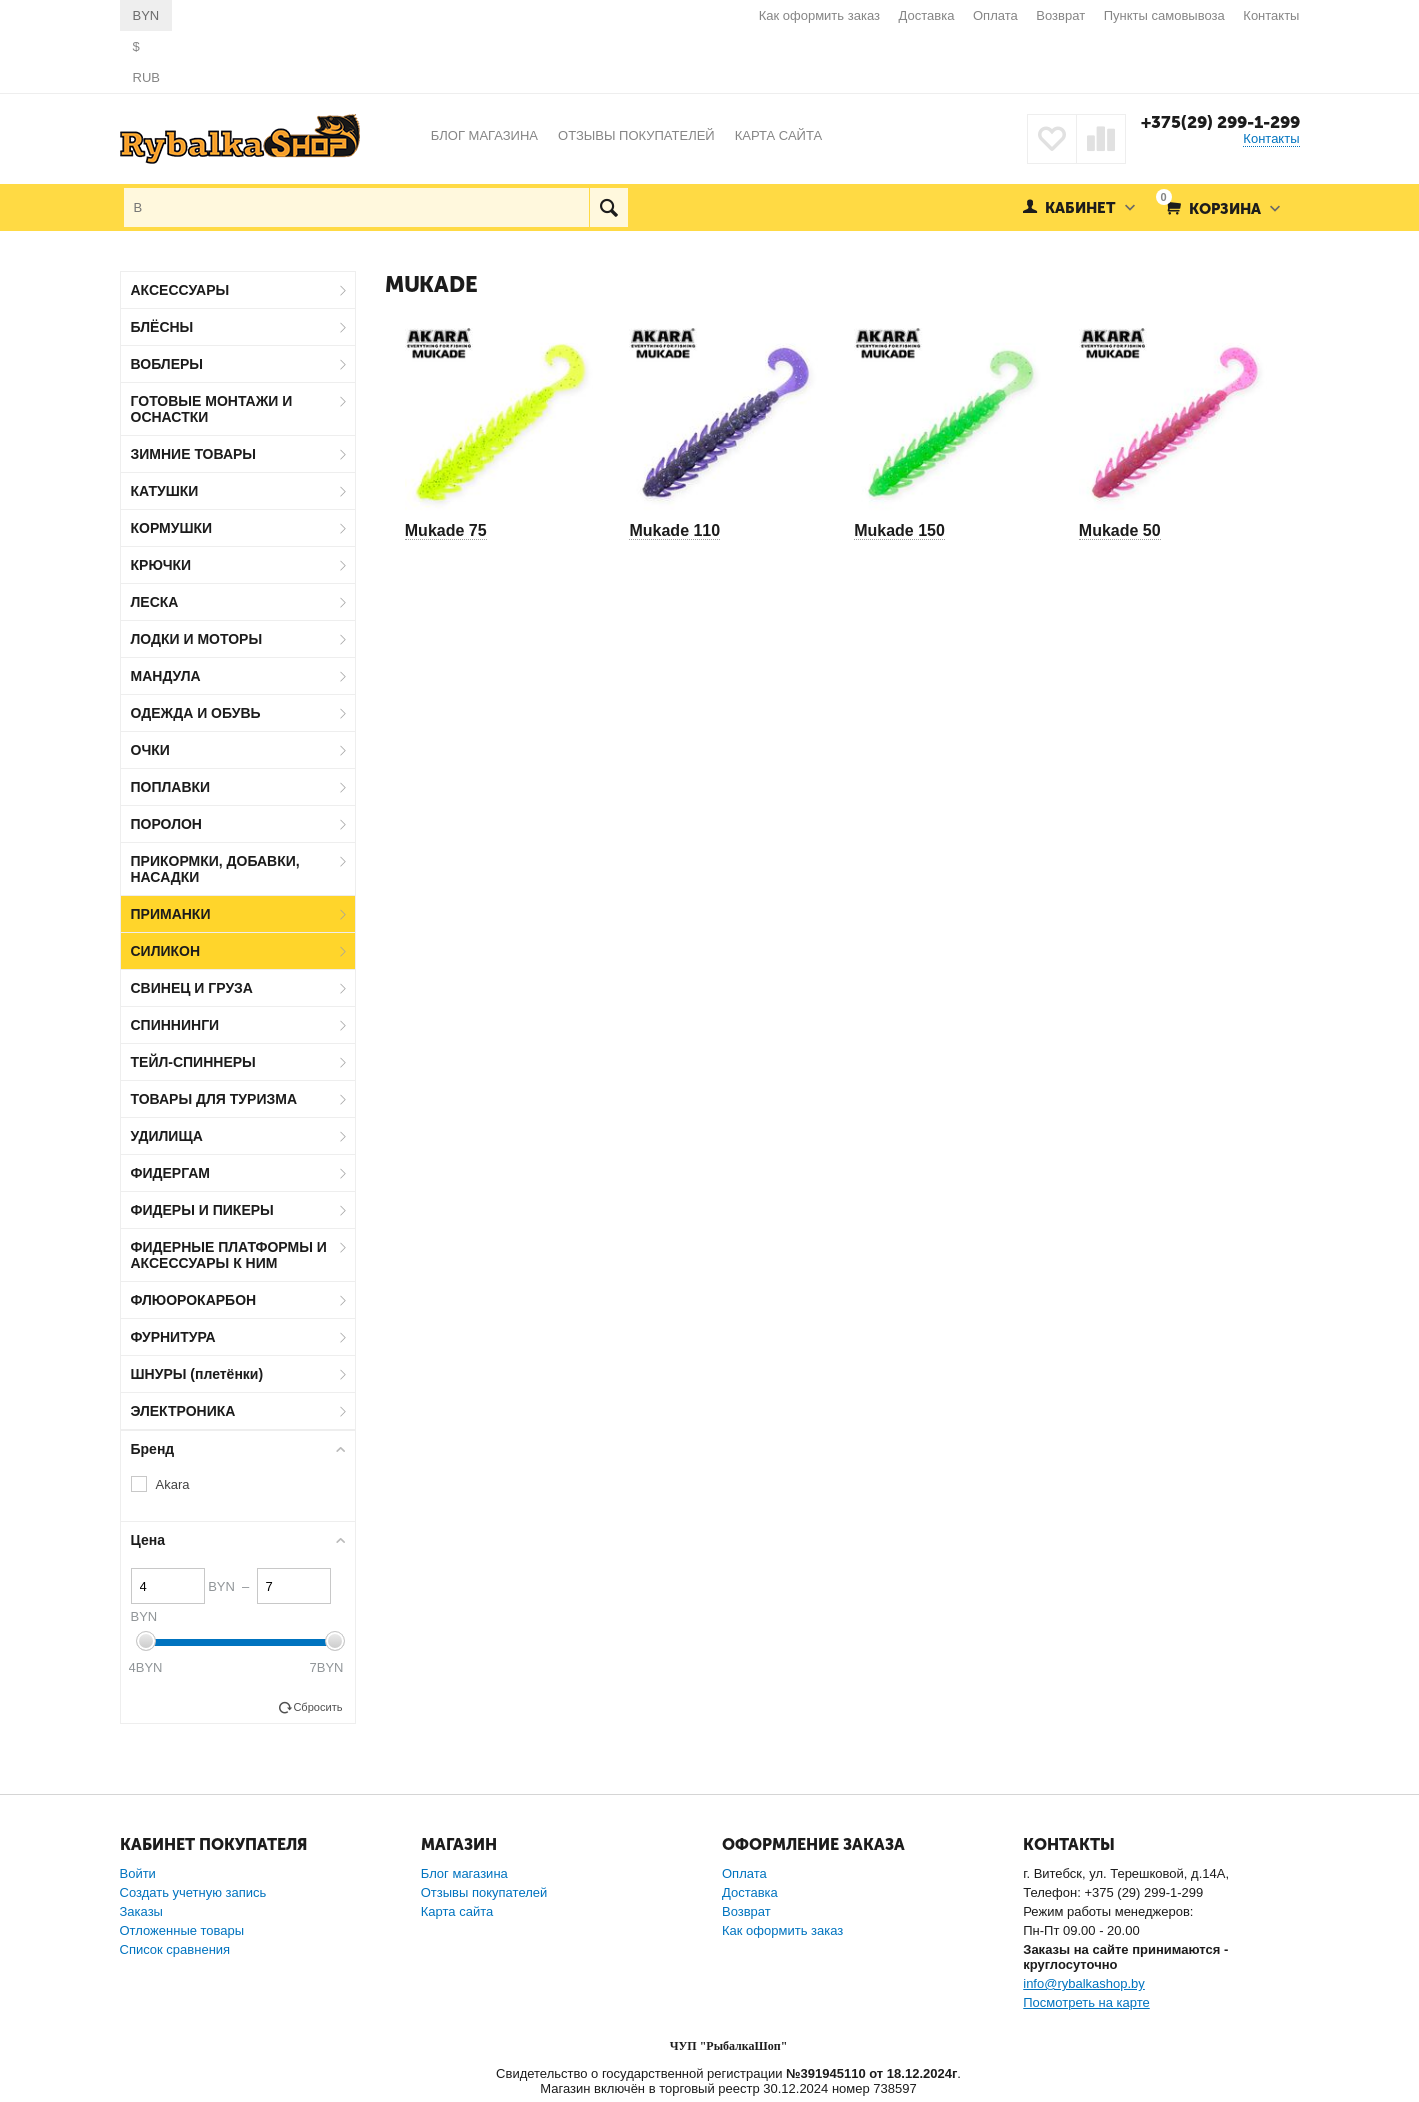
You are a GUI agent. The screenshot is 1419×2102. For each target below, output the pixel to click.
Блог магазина (464, 1873)
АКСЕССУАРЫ (180, 290)
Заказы (141, 1911)
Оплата (995, 15)
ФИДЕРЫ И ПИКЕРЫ (202, 1210)
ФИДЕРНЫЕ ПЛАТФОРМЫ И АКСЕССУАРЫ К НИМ (229, 1255)
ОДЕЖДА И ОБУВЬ (196, 713)
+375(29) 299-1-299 (1220, 122)
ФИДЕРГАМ (171, 1173)
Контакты (1271, 15)
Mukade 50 (1120, 530)
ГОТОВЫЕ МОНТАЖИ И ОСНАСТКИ (212, 409)
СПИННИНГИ (175, 1025)
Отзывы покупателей (484, 1892)
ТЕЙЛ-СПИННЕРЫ (193, 1062)
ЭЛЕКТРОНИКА (183, 1411)
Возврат (1060, 15)
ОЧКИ (150, 750)
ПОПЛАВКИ (171, 787)
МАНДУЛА (166, 676)
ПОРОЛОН (166, 824)
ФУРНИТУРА (173, 1337)
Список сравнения (175, 1949)
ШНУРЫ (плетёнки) (197, 1374)
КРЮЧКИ (161, 565)
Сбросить (317, 1707)
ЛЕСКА (155, 602)
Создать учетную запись (193, 1892)
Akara (173, 1484)
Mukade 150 (899, 530)
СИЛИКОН (166, 951)
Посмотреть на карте (1086, 2002)
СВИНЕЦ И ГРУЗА (192, 988)
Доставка (927, 15)
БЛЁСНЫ (162, 327)
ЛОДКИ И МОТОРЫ (197, 639)
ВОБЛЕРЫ (167, 364)
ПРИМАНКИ (171, 914)
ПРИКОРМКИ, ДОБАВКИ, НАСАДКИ (215, 869)
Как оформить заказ (819, 15)
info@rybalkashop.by (1084, 1983)
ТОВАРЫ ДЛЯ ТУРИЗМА (214, 1099)
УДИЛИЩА (167, 1136)
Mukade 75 (446, 530)
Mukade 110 (674, 530)
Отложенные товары (182, 1930)
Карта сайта (457, 1911)
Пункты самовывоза (1164, 15)
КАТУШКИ (165, 491)
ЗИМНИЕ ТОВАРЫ (194, 454)
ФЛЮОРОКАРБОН (194, 1300)
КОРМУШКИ (172, 528)
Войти (138, 1873)
